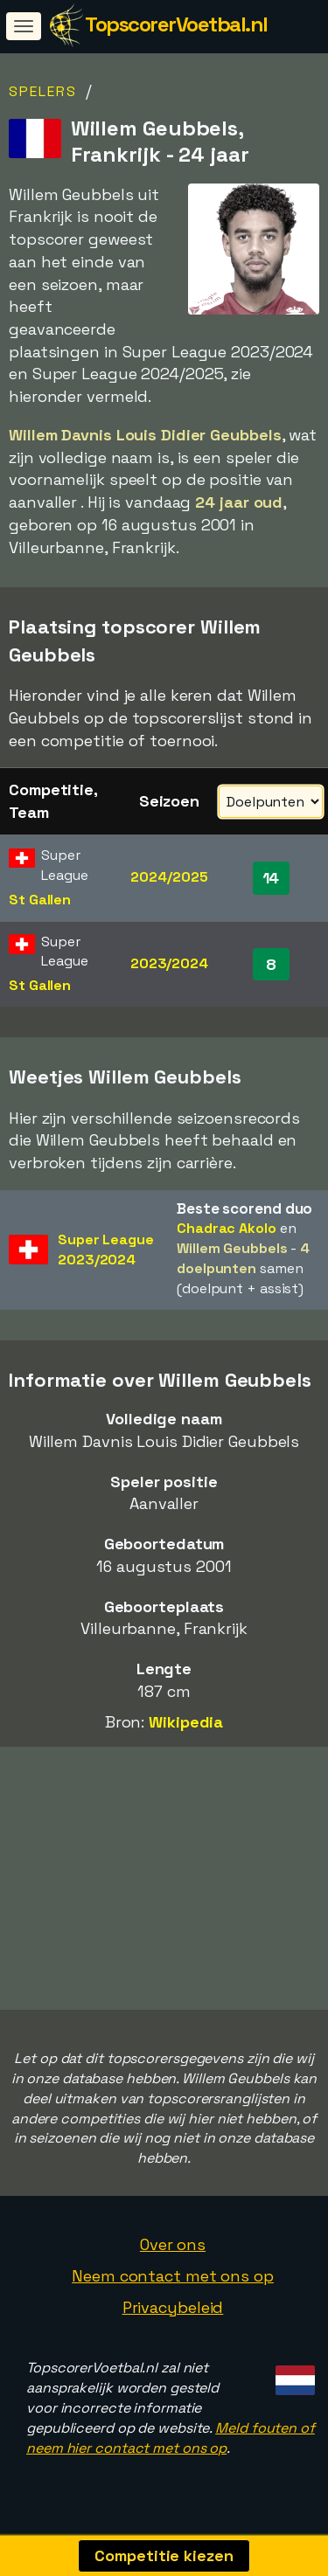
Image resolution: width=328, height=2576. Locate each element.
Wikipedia (186, 1722)
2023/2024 (169, 963)
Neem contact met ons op (173, 2281)
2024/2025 (168, 877)
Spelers (43, 91)
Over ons (173, 2250)
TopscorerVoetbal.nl (176, 24)
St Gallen (40, 899)
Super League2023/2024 (106, 1249)
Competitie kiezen (163, 2555)
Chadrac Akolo (226, 1228)
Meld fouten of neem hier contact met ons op (170, 2443)
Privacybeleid (173, 2312)
